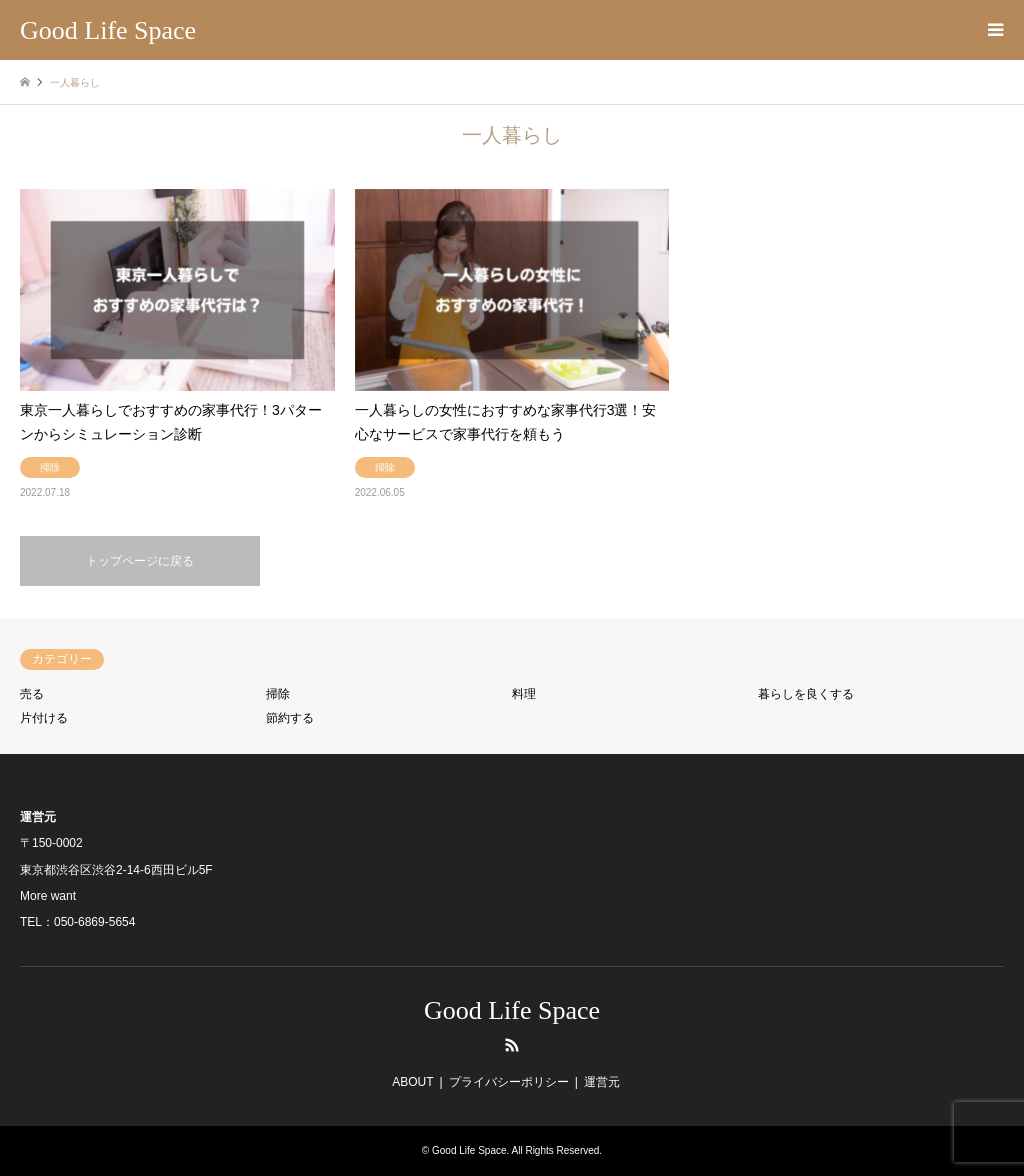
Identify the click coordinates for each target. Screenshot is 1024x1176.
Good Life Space (512, 1010)
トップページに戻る (140, 561)
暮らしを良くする (806, 694)
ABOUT (412, 1082)
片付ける (44, 718)
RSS (512, 1045)
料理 (524, 694)
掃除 (278, 694)
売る (32, 694)
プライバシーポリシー (509, 1082)
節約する (290, 718)
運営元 (602, 1082)
